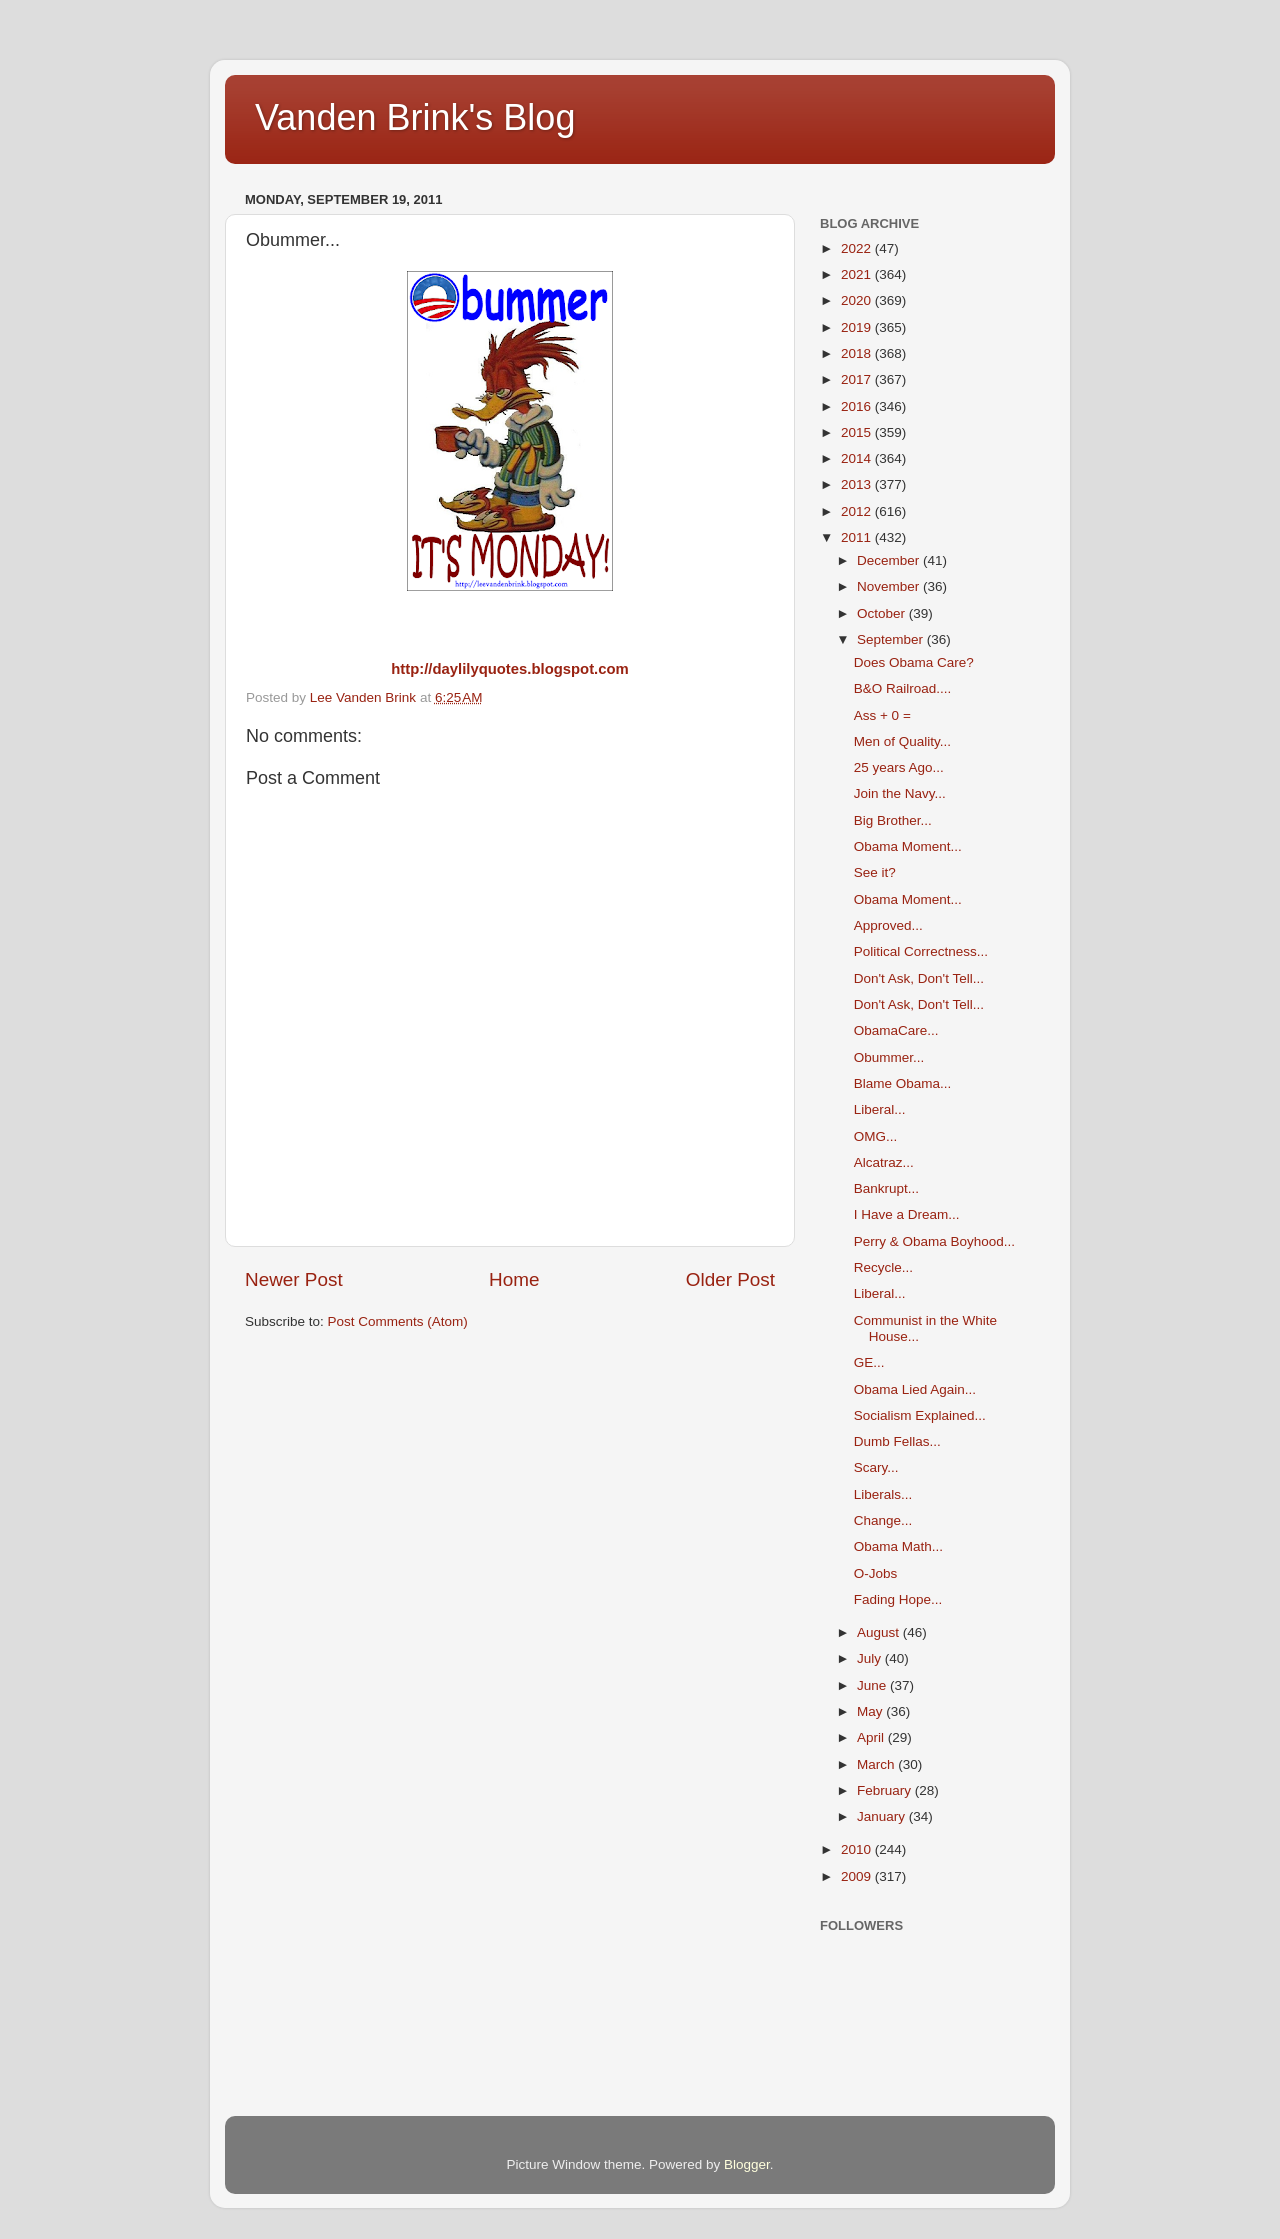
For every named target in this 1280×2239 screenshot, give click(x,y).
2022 (858, 248)
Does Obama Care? (914, 662)
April (872, 1737)
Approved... (888, 925)
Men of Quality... (902, 741)
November (890, 586)
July (871, 1658)
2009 (858, 1876)
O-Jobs (876, 1573)
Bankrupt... (886, 1188)
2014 (858, 458)
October (883, 613)
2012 (858, 511)
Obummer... (889, 1057)
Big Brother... (893, 820)
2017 (858, 379)
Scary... (876, 1467)
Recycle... (883, 1267)
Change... (883, 1520)
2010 (858, 1849)
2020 (858, 300)
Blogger (747, 2164)
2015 (858, 432)
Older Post (730, 1279)
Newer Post (294, 1279)
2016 (858, 406)
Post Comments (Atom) (398, 1321)
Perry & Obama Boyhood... (934, 1241)
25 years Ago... (899, 767)
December (890, 560)
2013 (858, 484)
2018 (858, 353)
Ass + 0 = (882, 715)
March (877, 1764)
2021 (858, 274)
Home (514, 1279)
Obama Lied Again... (915, 1389)
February (886, 1790)
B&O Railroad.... (903, 688)
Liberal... (880, 1109)
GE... (869, 1362)
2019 (858, 327)
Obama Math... (898, 1546)
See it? (875, 872)
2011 (858, 537)
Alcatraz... (884, 1162)
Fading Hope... (898, 1599)
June (873, 1685)
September (892, 639)
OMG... (876, 1136)
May (871, 1711)
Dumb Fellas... (897, 1441)
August (880, 1632)
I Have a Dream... (907, 1214)
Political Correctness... (921, 951)
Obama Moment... (908, 846)
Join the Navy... (900, 793)
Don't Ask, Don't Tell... (919, 978)
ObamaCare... (896, 1030)
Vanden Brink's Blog (415, 117)
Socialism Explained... (920, 1415)
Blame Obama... (903, 1083)
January (883, 1816)
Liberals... (883, 1494)
